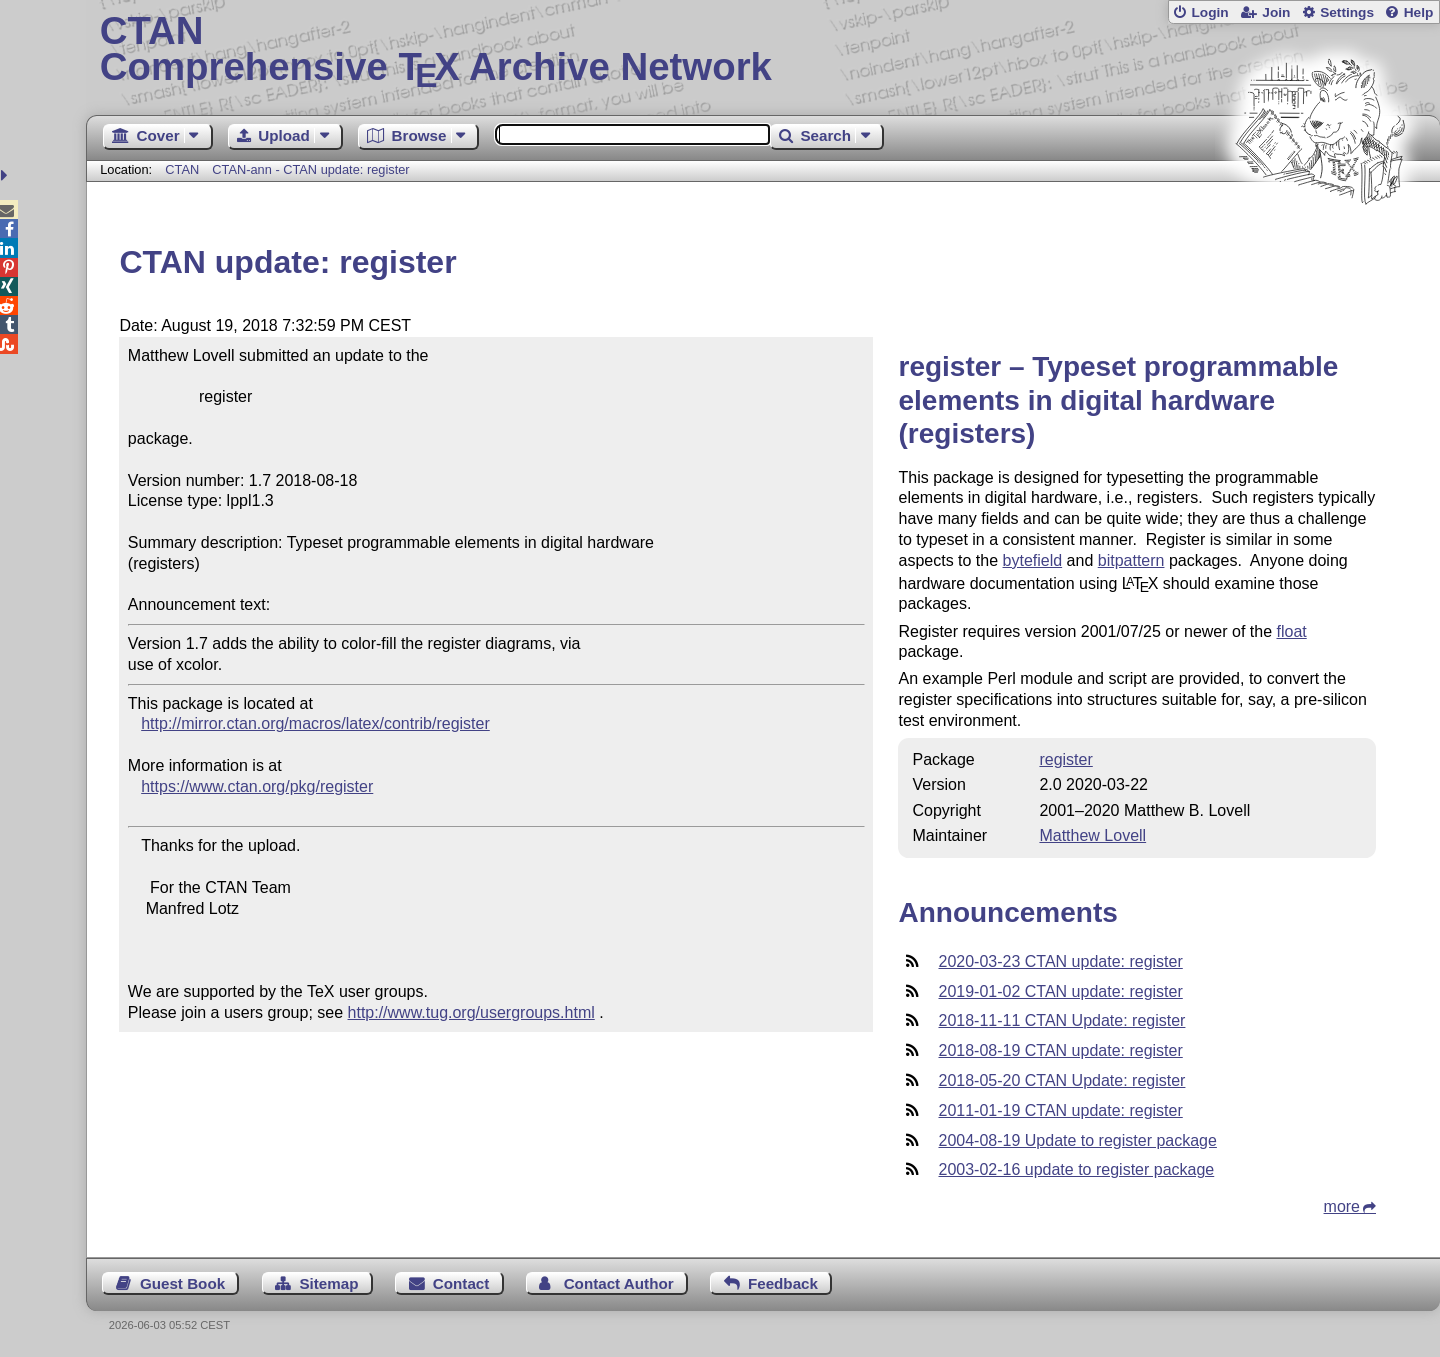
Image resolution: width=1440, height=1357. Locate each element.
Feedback (783, 1283)
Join (1276, 12)
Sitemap (328, 1283)
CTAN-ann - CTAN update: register (310, 169)
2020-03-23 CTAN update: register (1060, 961)
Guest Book (182, 1283)
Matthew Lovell (1092, 835)
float (1291, 631)
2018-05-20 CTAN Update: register (1061, 1080)
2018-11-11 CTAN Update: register (1061, 1020)
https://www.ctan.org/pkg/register (257, 786)
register (1065, 759)
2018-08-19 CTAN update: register (1060, 1050)
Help (1419, 12)
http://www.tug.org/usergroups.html (471, 1012)
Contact (461, 1283)
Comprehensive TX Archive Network (763, 50)
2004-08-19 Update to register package (1077, 1140)
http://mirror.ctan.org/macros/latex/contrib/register (315, 723)
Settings (1347, 12)
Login (1209, 12)
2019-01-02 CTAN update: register (1060, 991)
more (1342, 1206)
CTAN (182, 169)
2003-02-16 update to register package (1076, 1169)
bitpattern (1131, 560)
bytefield (1033, 560)
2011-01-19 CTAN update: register (1060, 1110)
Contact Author (619, 1283)
